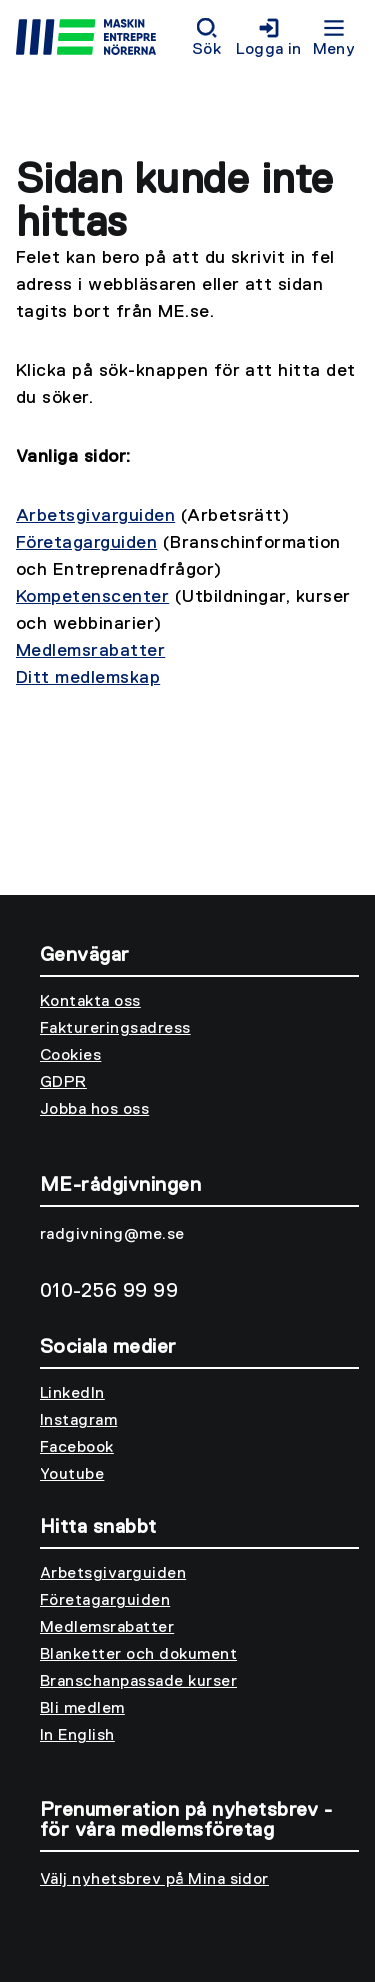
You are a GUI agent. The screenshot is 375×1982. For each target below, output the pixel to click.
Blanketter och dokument (138, 1655)
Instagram (78, 1421)
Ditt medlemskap (88, 678)
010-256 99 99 (109, 1291)
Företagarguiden (86, 543)
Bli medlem (82, 1709)
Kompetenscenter (92, 597)
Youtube (72, 1475)
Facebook (77, 1448)
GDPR (63, 1083)
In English (77, 1736)
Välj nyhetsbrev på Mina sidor (154, 1880)
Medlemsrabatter (90, 651)
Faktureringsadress (115, 1029)
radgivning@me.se (112, 1235)
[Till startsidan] (100, 40)
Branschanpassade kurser (138, 1682)
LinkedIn (72, 1394)
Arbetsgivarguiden (95, 516)
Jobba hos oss (94, 1110)
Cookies (70, 1056)
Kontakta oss (90, 1002)
